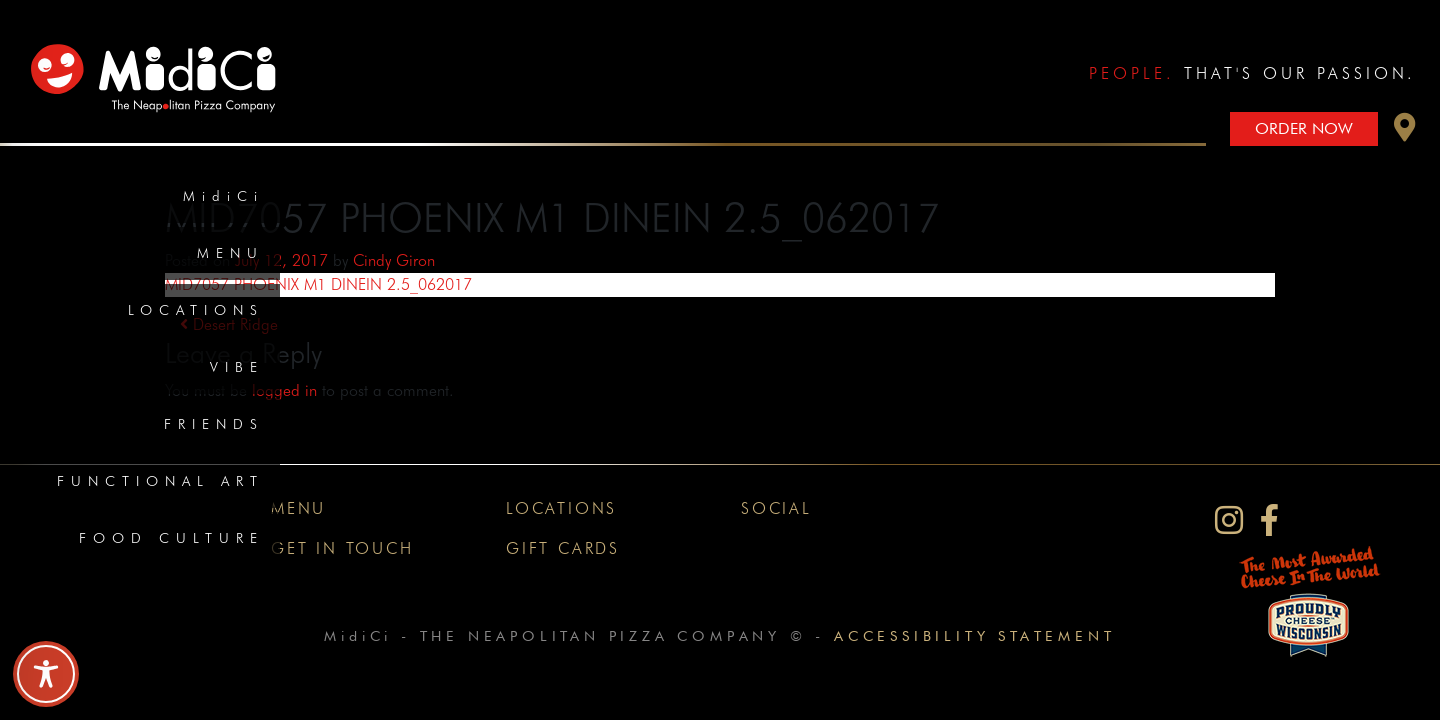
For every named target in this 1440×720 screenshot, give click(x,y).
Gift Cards (563, 548)
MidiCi (223, 196)
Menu (230, 253)
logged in (284, 390)
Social (776, 508)
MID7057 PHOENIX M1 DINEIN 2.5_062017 (318, 284)
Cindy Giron (394, 260)
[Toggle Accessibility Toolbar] (46, 674)
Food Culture (171, 538)
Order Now (1304, 128)
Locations (196, 310)
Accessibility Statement (974, 635)
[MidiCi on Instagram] (1229, 520)
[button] (1405, 132)
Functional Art (160, 481)
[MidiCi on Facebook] (1269, 520)
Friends (214, 424)
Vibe (237, 367)
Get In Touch (342, 548)
